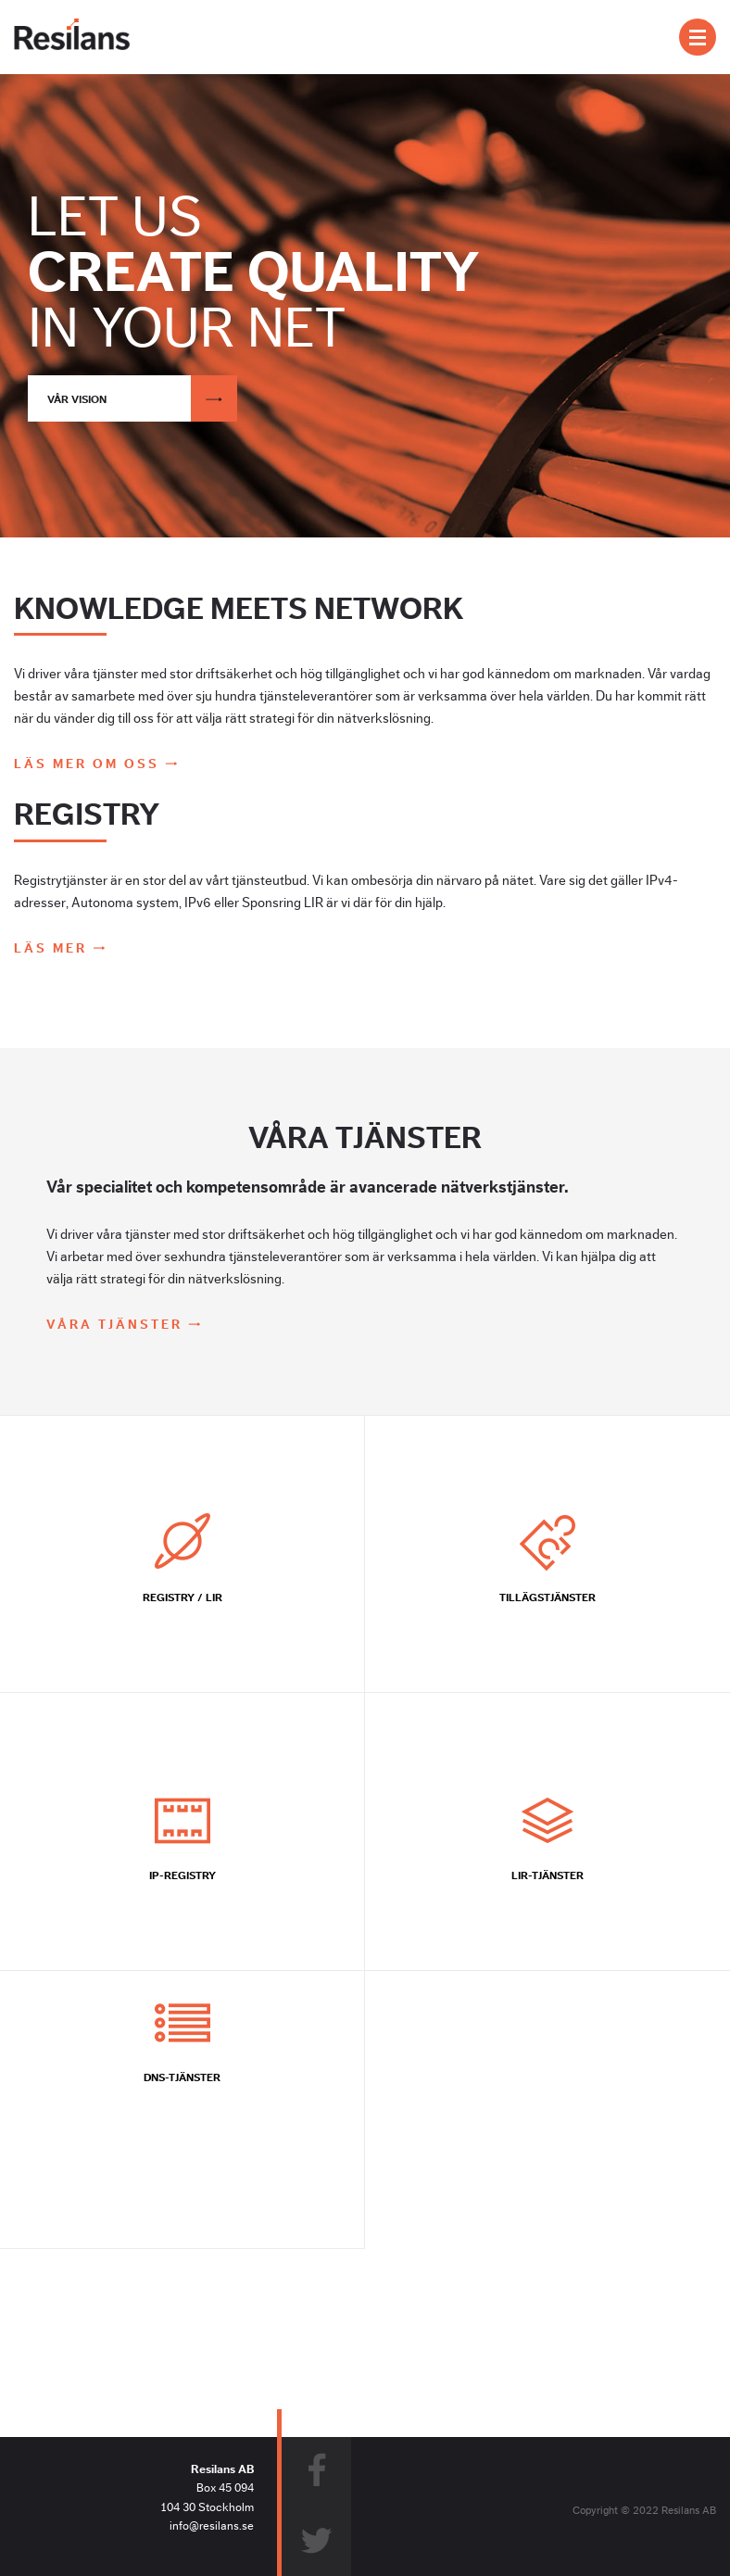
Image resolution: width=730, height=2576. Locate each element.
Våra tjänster (117, 1325)
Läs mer (53, 948)
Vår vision (142, 398)
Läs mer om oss (89, 764)
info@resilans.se (212, 2526)
